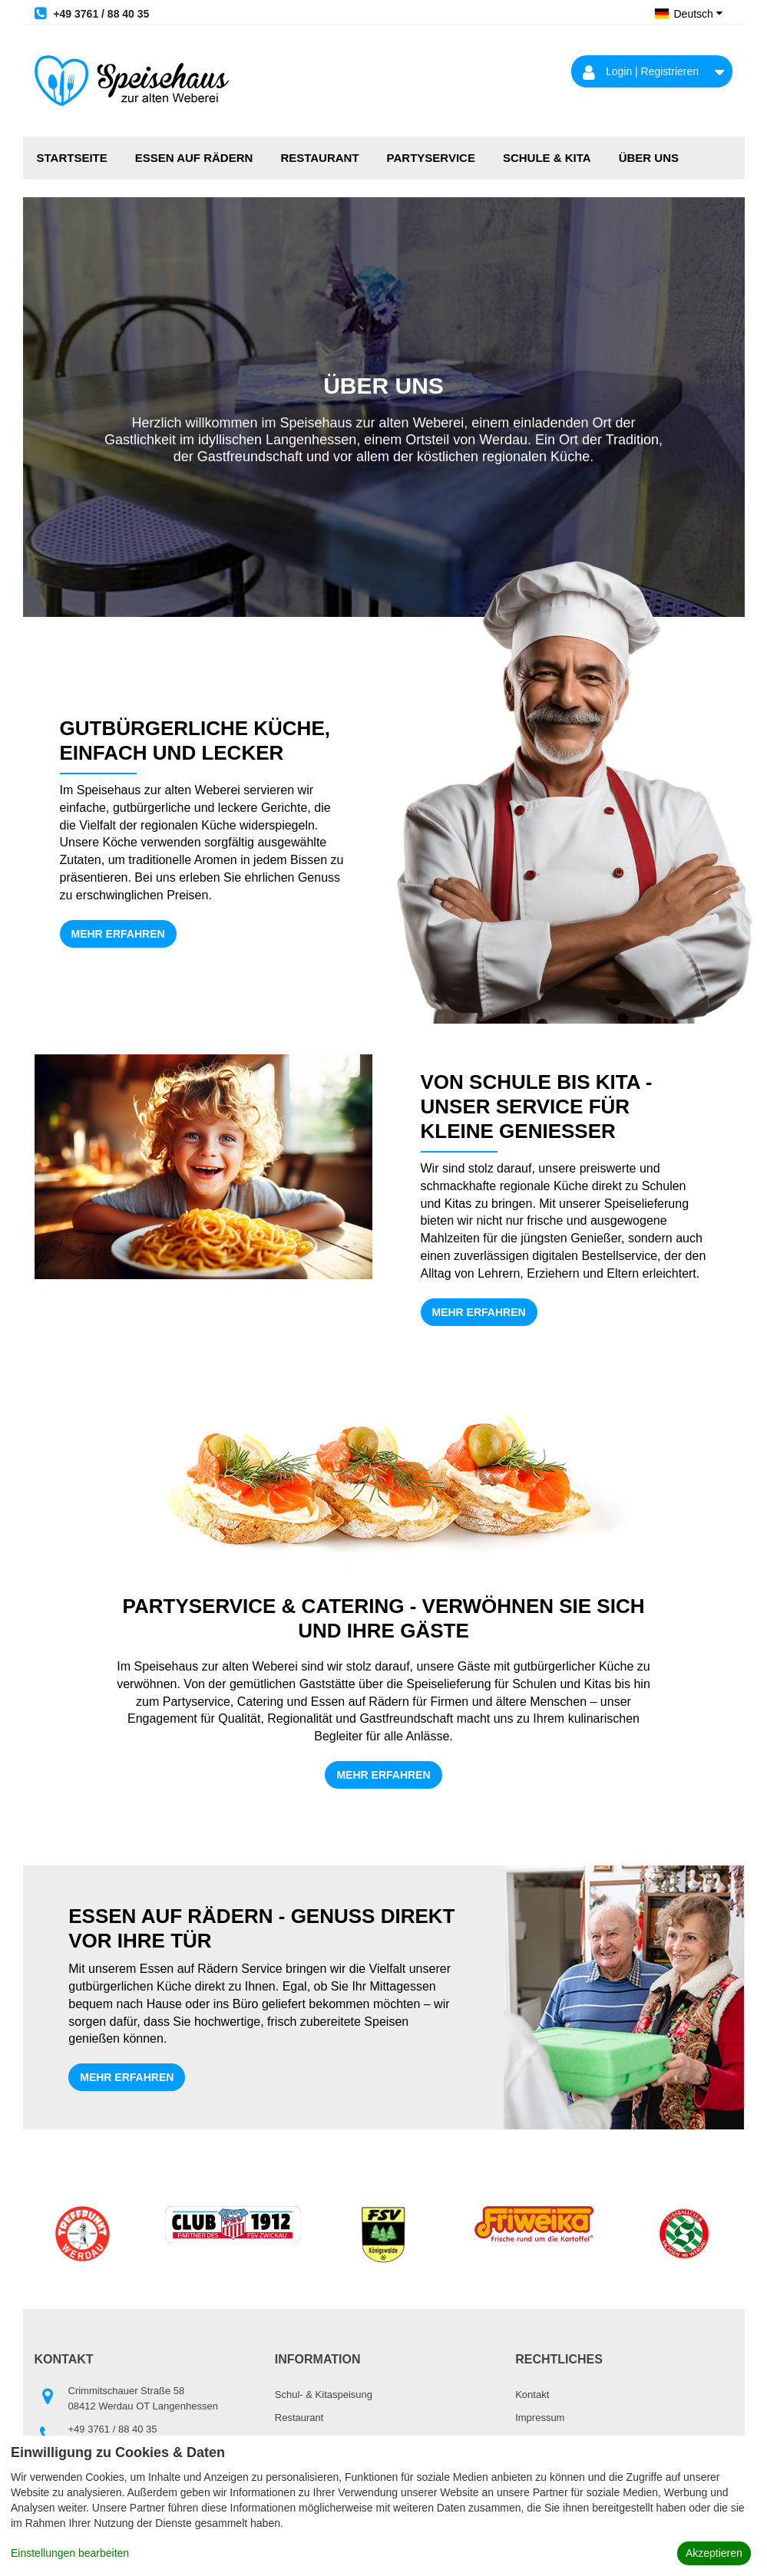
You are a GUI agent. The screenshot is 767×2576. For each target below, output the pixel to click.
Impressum (539, 2417)
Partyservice (431, 157)
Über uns (649, 157)
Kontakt (532, 2394)
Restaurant (319, 157)
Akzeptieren (714, 2553)
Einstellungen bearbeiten (70, 2553)
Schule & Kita (547, 157)
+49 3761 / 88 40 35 (92, 13)
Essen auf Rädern (194, 157)
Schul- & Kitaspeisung (323, 2394)
